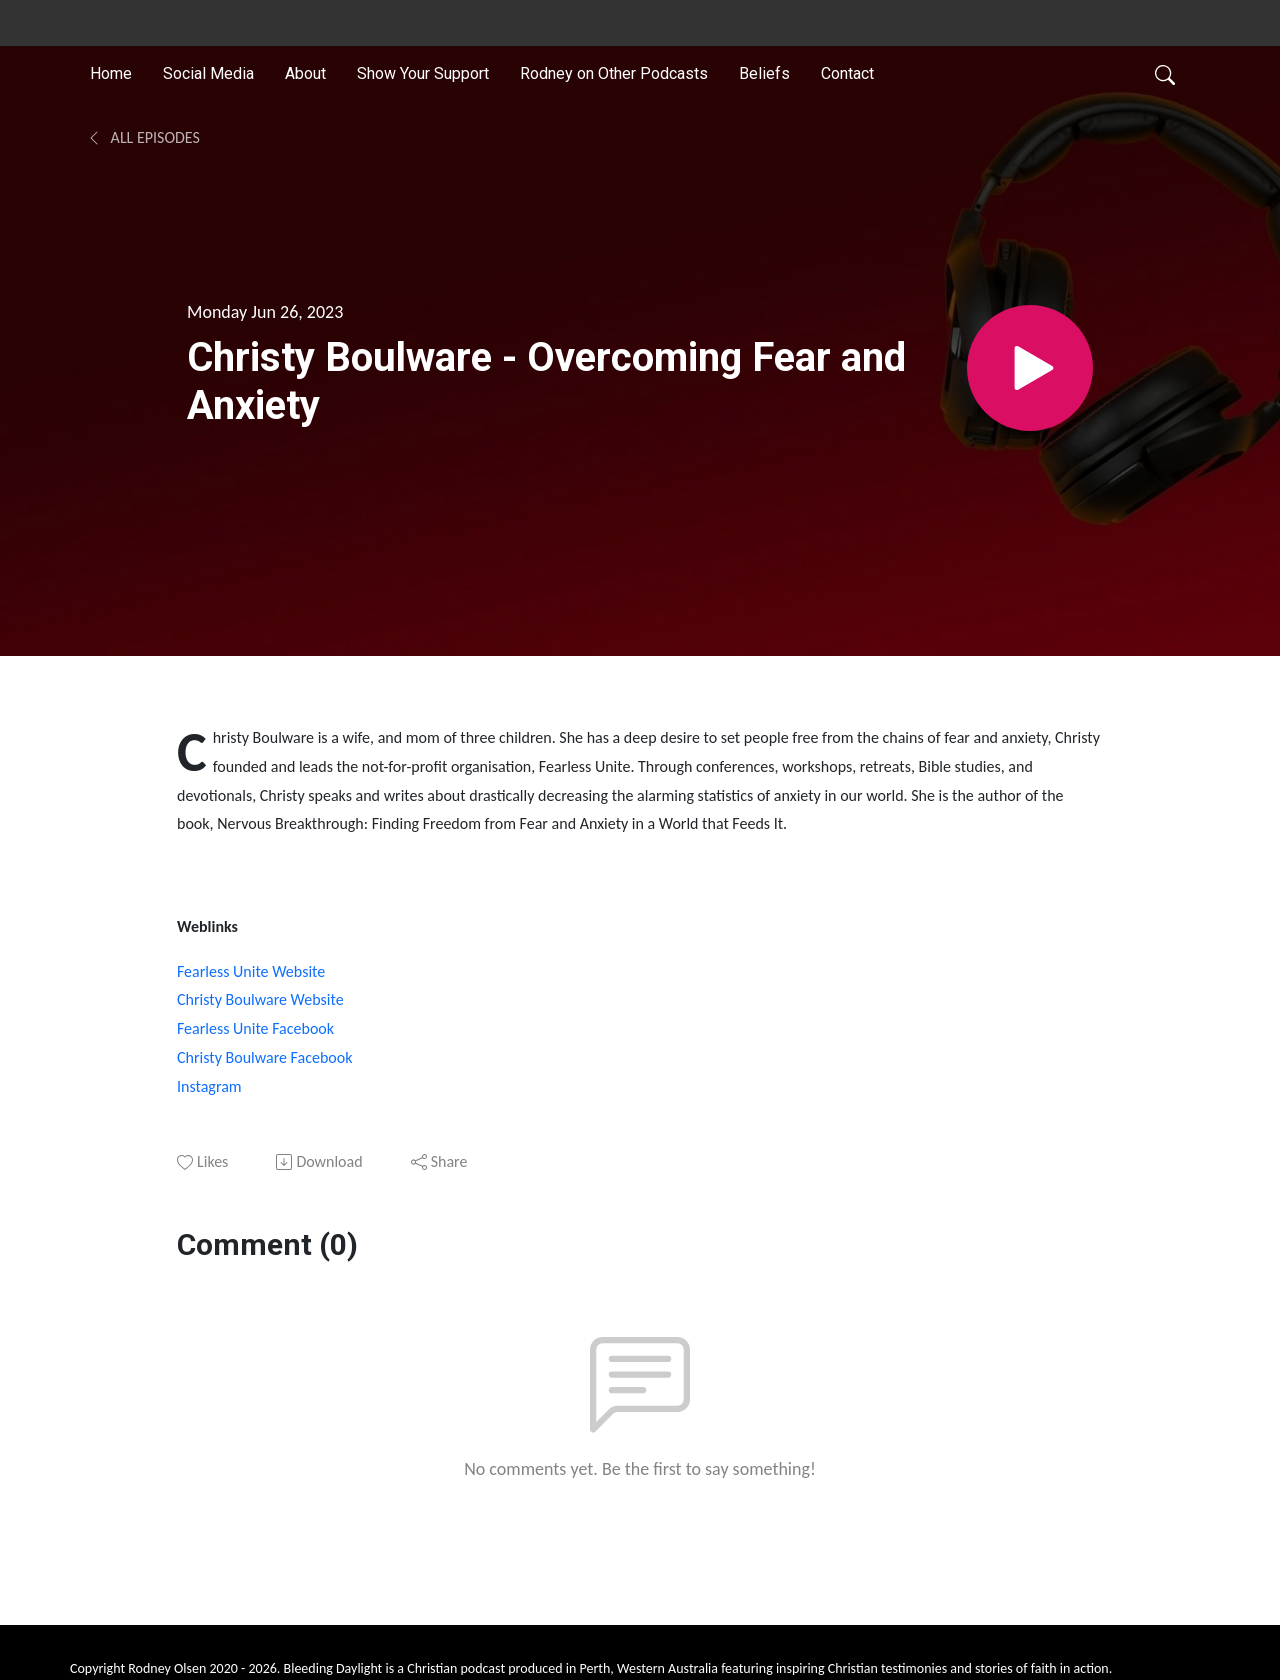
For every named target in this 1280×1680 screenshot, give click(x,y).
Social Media (208, 73)
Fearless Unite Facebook (255, 1028)
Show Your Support (423, 73)
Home (111, 73)
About (305, 73)
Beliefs (764, 73)
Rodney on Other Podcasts (614, 73)
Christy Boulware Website (260, 999)
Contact (847, 73)
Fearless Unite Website (251, 971)
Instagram (209, 1086)
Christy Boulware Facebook (264, 1057)
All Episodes (143, 137)
